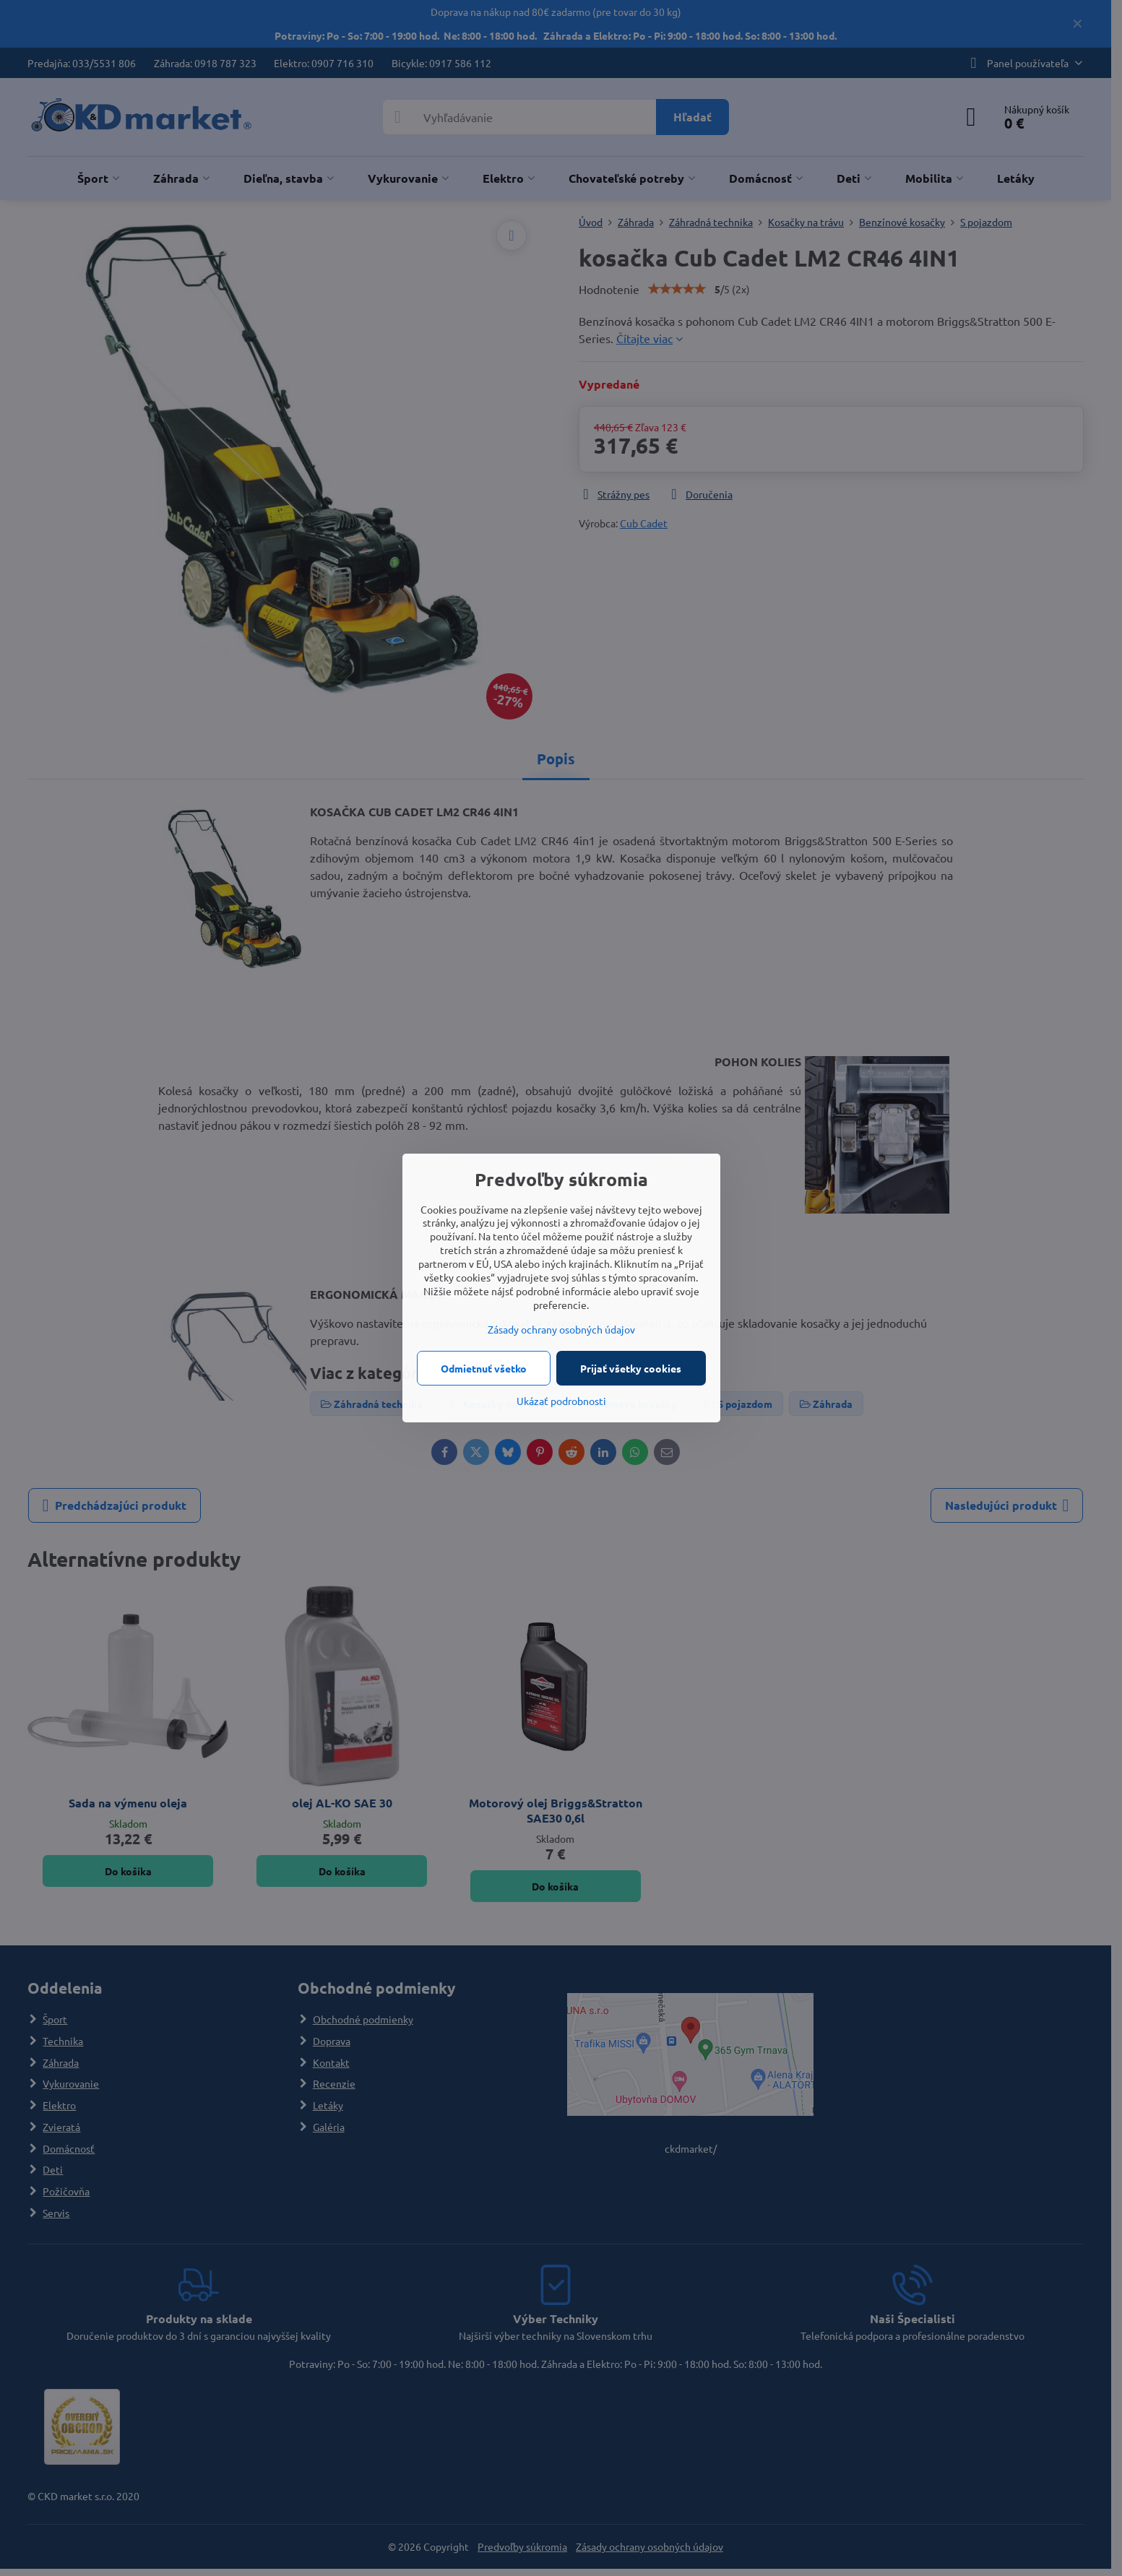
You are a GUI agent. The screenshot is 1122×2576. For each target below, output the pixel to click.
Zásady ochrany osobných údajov (561, 1329)
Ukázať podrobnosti (561, 1400)
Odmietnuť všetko (484, 1368)
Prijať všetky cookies (630, 1368)
